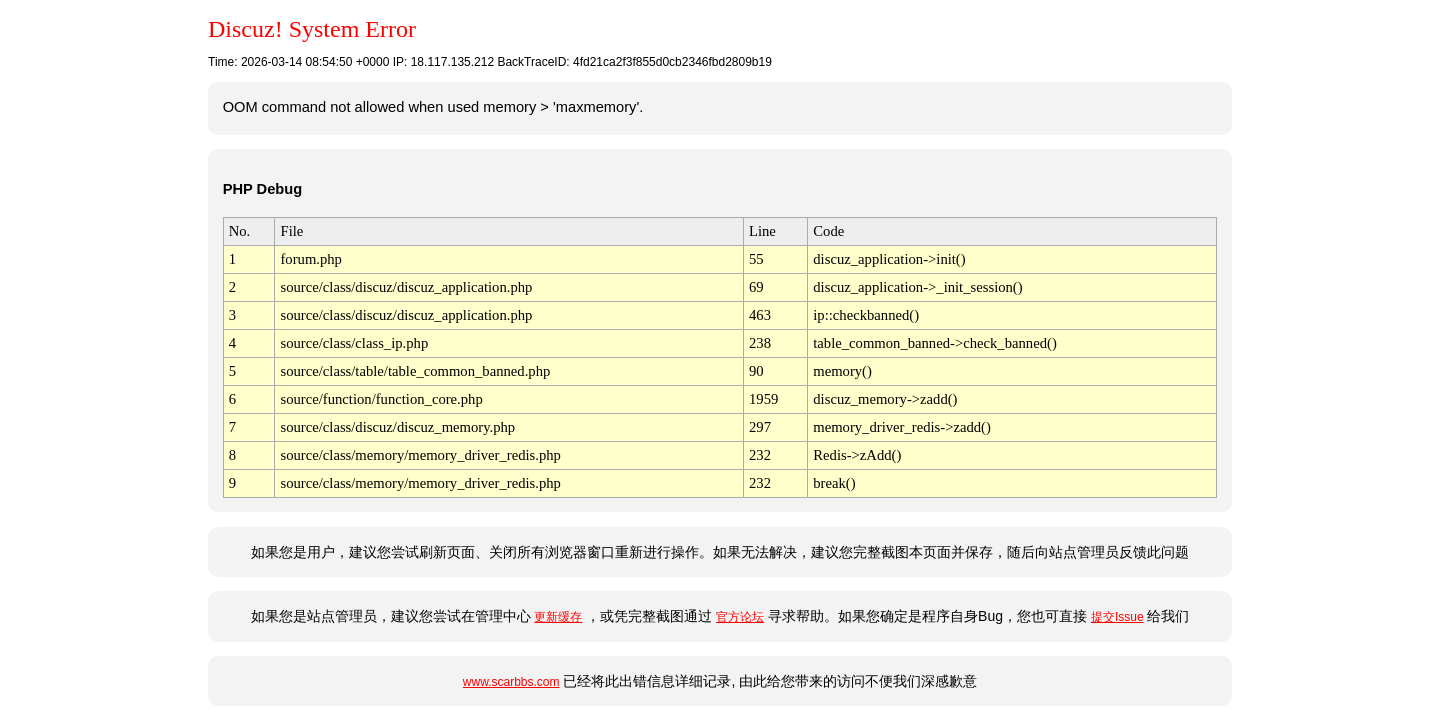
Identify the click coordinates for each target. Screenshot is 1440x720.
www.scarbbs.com (511, 682)
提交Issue (1117, 617)
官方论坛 (740, 617)
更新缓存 (558, 617)
